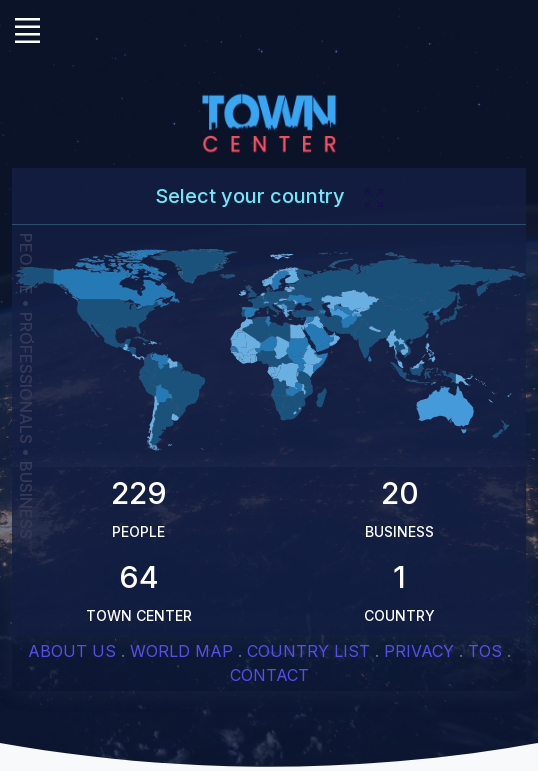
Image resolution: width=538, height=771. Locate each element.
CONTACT (269, 675)
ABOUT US (72, 651)
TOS (485, 651)
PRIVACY (419, 651)
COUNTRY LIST (308, 651)
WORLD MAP (181, 651)
